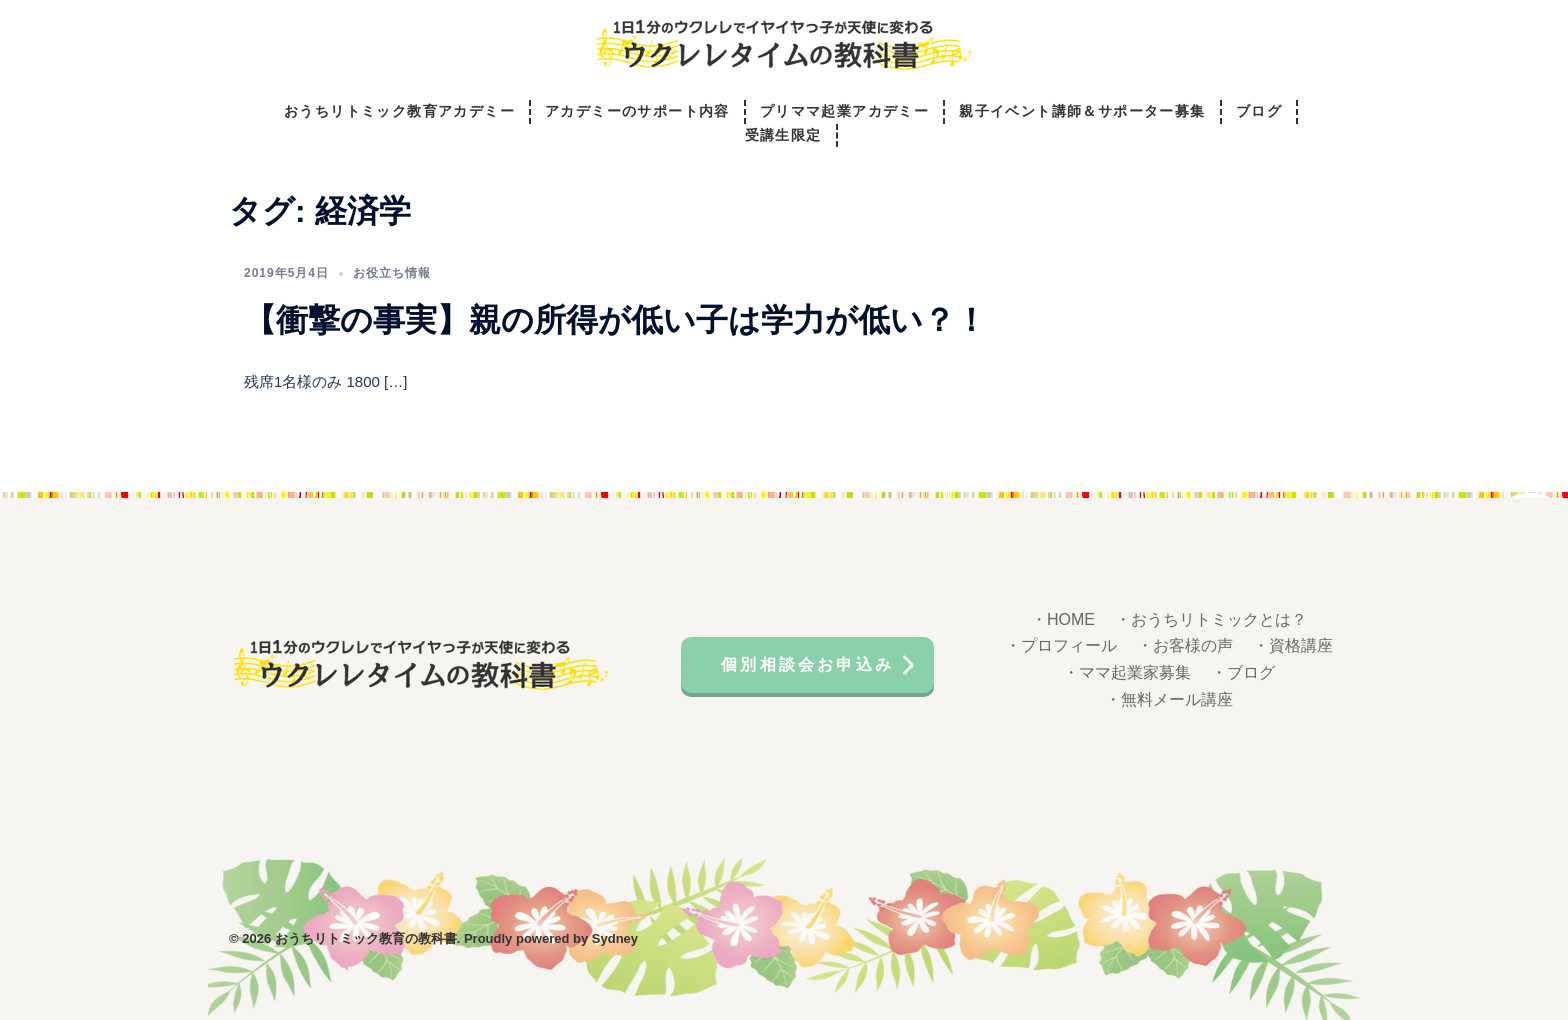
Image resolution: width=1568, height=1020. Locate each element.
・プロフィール (1061, 645)
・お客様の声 (1185, 645)
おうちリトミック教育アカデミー (399, 111)
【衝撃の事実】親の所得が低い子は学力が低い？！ (615, 320)
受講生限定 (783, 135)
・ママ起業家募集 (1127, 672)
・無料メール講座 (1169, 699)
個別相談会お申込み (807, 664)
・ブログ (1243, 672)
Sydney (615, 938)
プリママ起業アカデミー (844, 111)
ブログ (1259, 111)
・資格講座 (1293, 645)
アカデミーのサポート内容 (637, 111)
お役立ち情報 (392, 273)
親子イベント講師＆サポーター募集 (1082, 111)
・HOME (1063, 619)
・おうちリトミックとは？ (1211, 619)
